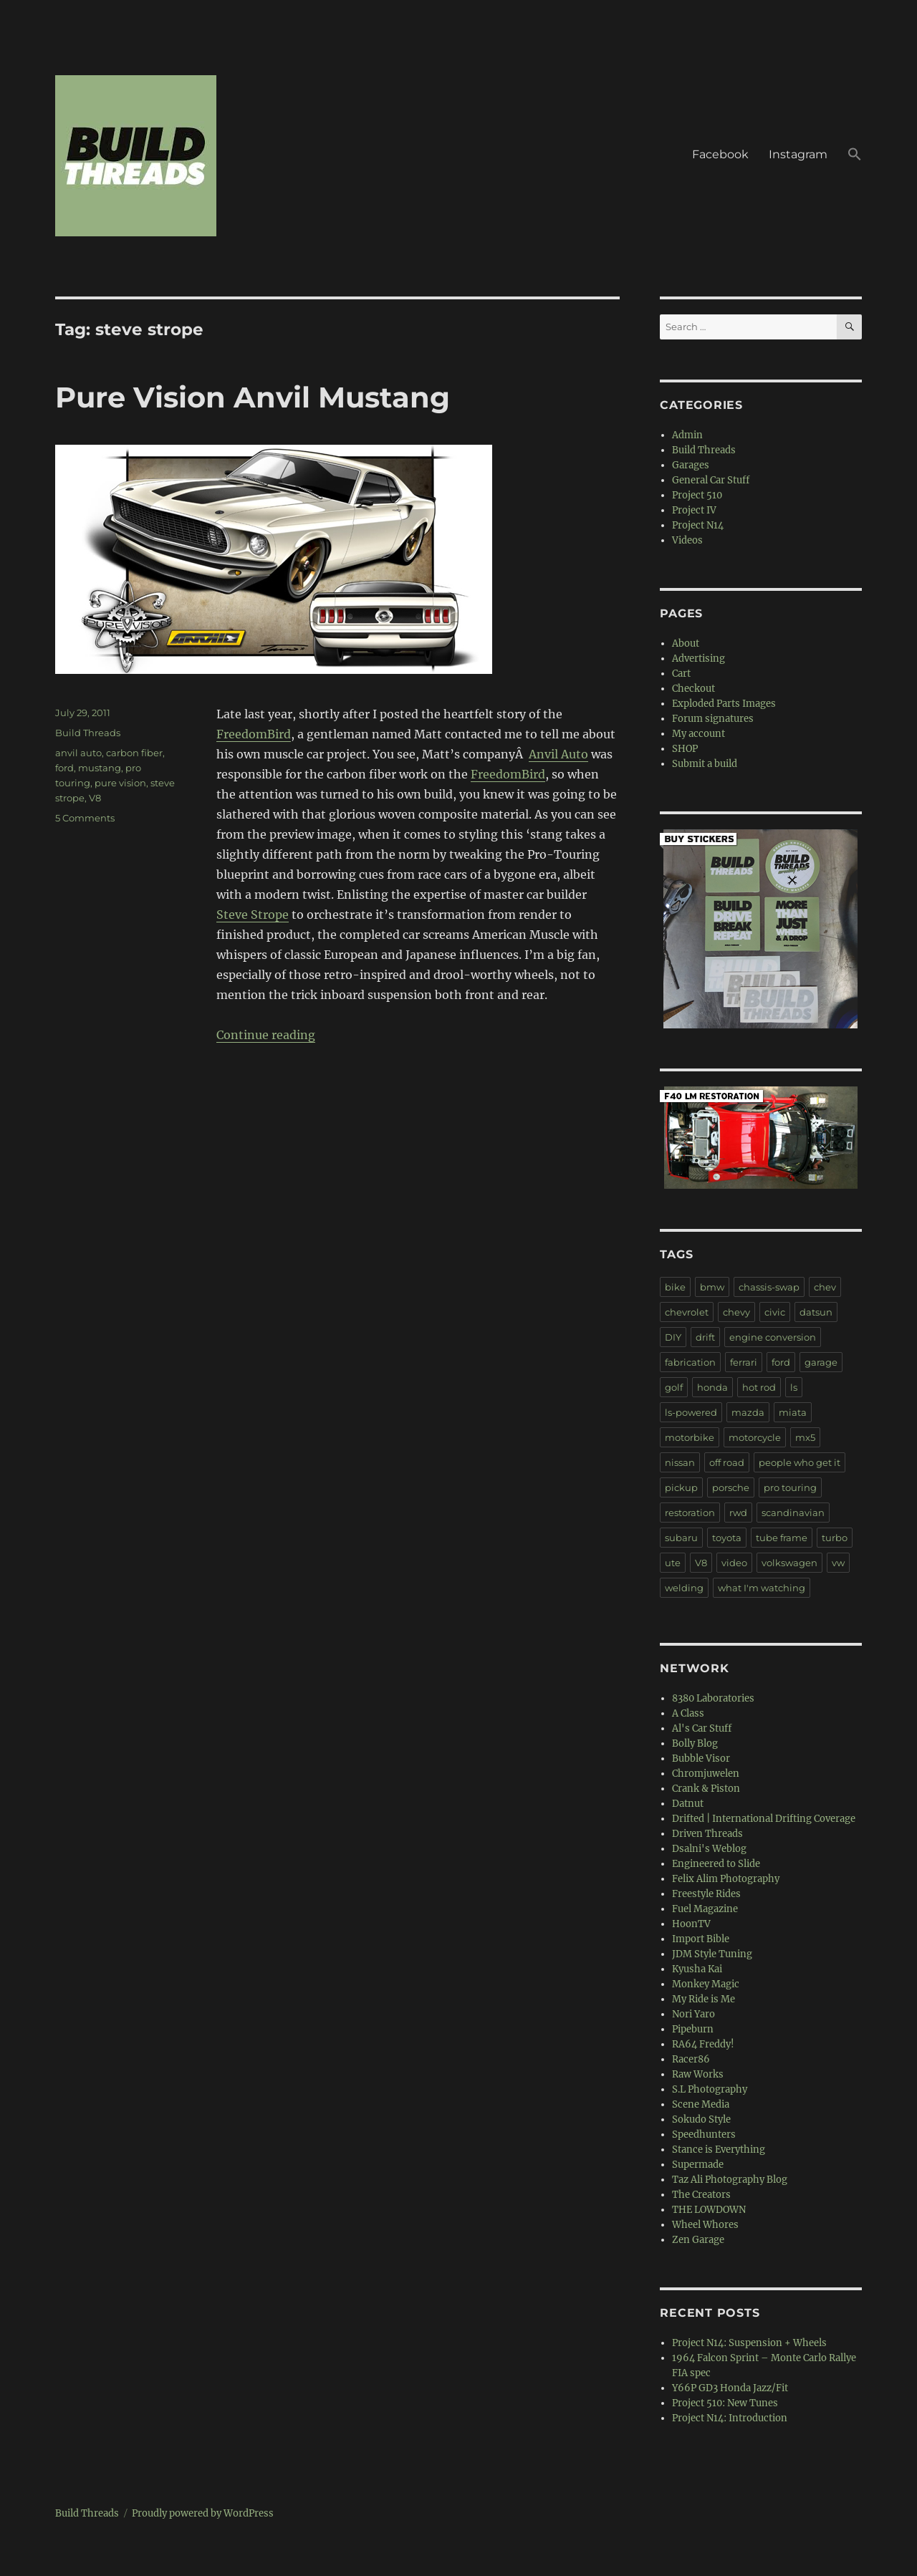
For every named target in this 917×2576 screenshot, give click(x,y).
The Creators (701, 2195)
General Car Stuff (710, 480)
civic (774, 1312)
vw (838, 1562)
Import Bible (700, 1939)
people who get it (799, 1462)
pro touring (790, 1487)
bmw (712, 1287)
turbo (835, 1537)
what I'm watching (761, 1587)
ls (793, 1387)
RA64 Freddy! (703, 2044)
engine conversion (772, 1337)
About (685, 643)
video (734, 1562)
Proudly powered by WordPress (203, 2513)
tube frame (781, 1537)
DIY (673, 1337)
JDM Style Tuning (712, 1954)
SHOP (685, 749)
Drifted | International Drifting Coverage (763, 1819)
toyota (726, 1537)
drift (705, 1337)
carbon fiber (134, 752)
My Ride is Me (703, 1999)
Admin (687, 435)
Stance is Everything (718, 2149)
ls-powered (691, 1412)
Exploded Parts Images (724, 704)
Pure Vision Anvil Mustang (252, 397)
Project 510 (697, 495)
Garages (690, 465)
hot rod (759, 1387)
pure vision (120, 782)
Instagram (798, 154)
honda (712, 1387)
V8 (95, 798)
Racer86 (691, 2059)
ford (64, 767)
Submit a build (704, 764)
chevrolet (687, 1312)
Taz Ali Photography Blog (729, 2180)
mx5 (805, 1437)
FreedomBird (253, 734)
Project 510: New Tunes (725, 2403)
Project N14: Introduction (729, 2418)
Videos (687, 540)
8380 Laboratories (713, 1698)
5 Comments (85, 818)
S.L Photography (709, 2089)
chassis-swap (769, 1287)
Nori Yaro (693, 2014)
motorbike (689, 1437)
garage (821, 1362)
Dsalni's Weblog (709, 1849)
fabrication (690, 1362)
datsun (816, 1312)
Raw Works (698, 2074)
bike (675, 1287)
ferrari (743, 1362)
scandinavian (793, 1512)
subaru (681, 1537)
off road (726, 1462)
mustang (99, 767)
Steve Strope (252, 914)
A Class (688, 1713)
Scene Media (700, 2104)
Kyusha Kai (697, 1969)
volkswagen (789, 1562)
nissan (680, 1462)
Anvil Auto (558, 754)
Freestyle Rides (706, 1894)
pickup (681, 1487)
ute (673, 1562)
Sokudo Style (701, 2119)
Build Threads (87, 732)
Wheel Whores (705, 2225)
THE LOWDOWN (709, 2210)
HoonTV (691, 1924)
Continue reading (265, 1035)
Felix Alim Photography (725, 1879)
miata (793, 1412)
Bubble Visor (701, 1758)
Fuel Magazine (705, 1909)
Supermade (698, 2164)
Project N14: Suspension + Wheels (749, 2343)
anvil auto (78, 752)
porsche (730, 1487)
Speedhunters (704, 2134)
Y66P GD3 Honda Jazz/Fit (730, 2388)
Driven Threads (707, 1834)
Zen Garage (698, 2240)
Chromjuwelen (705, 1773)
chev (825, 1287)
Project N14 (698, 525)
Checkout (693, 688)
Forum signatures (713, 719)
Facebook (720, 154)
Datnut (688, 1804)
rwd (738, 1512)
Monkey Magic (705, 1984)
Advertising (698, 658)
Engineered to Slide (716, 1864)
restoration (690, 1512)
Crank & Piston (706, 1789)
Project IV (694, 510)
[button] (854, 156)
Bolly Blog (695, 1743)
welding (684, 1587)
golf (674, 1387)
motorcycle (755, 1437)
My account (698, 734)
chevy (736, 1312)
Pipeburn (693, 2029)
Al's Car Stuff (701, 1728)
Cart (681, 673)
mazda (747, 1412)
